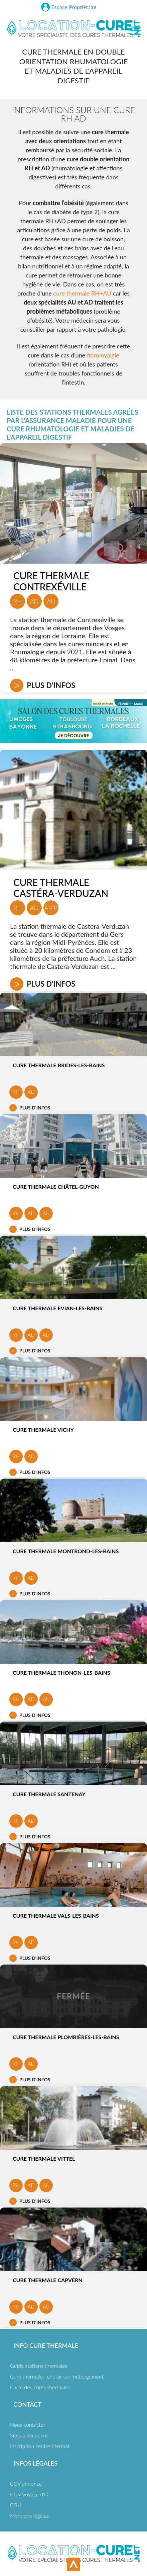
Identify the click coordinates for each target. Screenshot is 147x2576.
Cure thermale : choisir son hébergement (57, 2376)
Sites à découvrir (29, 2435)
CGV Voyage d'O (29, 2494)
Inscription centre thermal (39, 2446)
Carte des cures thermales (40, 2387)
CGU (15, 2505)
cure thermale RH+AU (82, 293)
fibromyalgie (103, 355)
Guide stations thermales (38, 2365)
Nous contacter (27, 2424)
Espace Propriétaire (74, 7)
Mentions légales (29, 2515)
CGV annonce (26, 2483)
